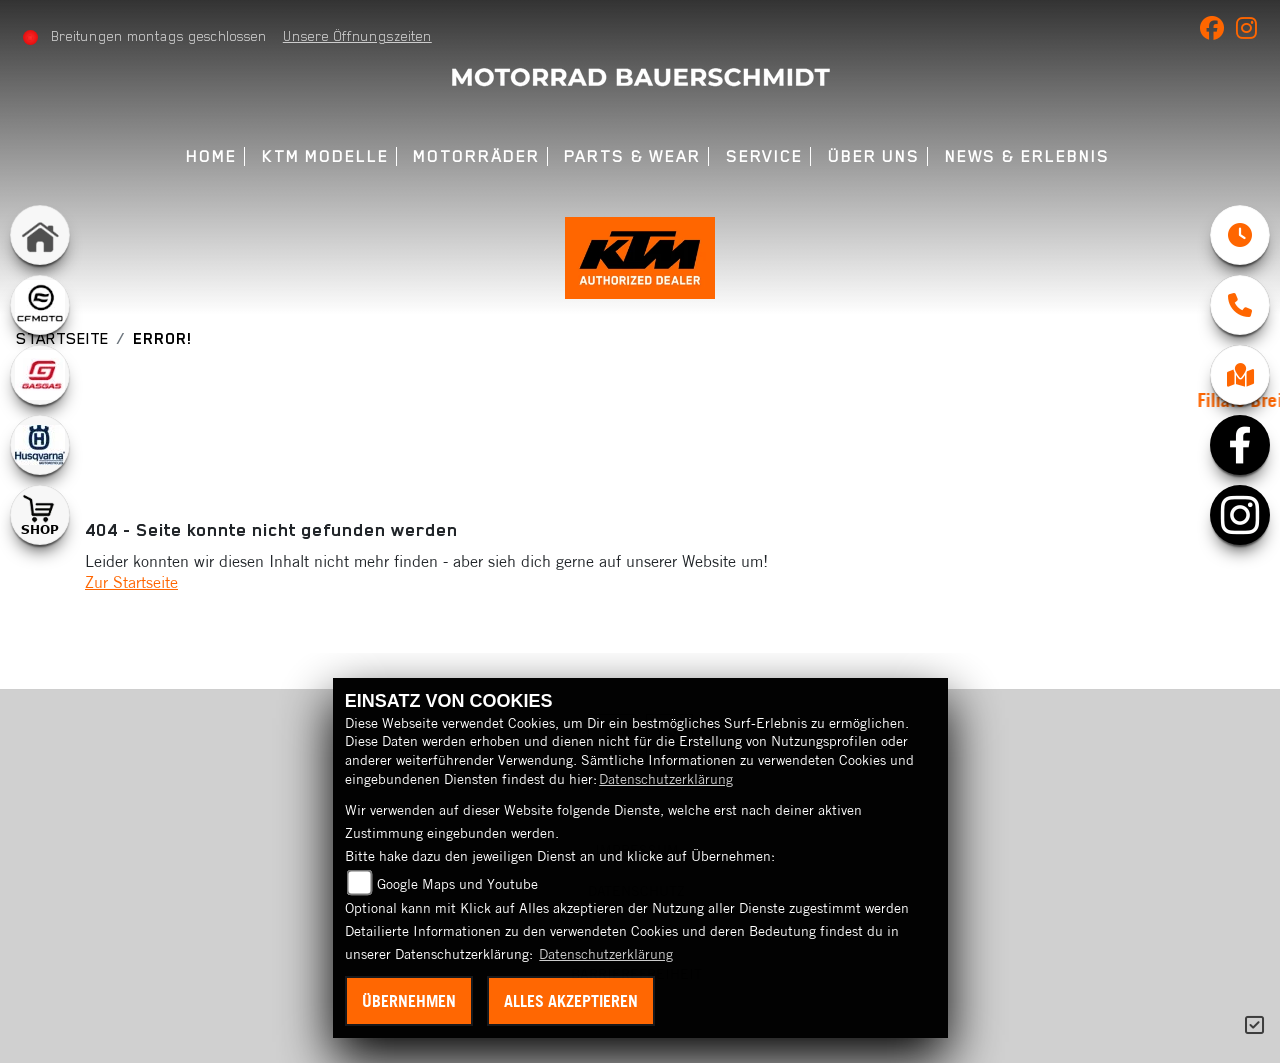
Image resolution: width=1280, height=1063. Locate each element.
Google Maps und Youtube (457, 884)
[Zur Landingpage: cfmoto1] (40, 305)
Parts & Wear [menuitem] (632, 156)
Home (211, 156)
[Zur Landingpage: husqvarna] (40, 445)
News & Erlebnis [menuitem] (1027, 156)
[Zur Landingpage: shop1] (40, 515)
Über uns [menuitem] (874, 156)
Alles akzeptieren (571, 1001)
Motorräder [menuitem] (476, 156)
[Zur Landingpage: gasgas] (40, 375)
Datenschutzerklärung (666, 779)
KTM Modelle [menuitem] (325, 156)
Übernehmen (409, 1001)
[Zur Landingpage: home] (40, 235)
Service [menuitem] (764, 156)
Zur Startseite (131, 582)
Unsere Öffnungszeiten (357, 36)
